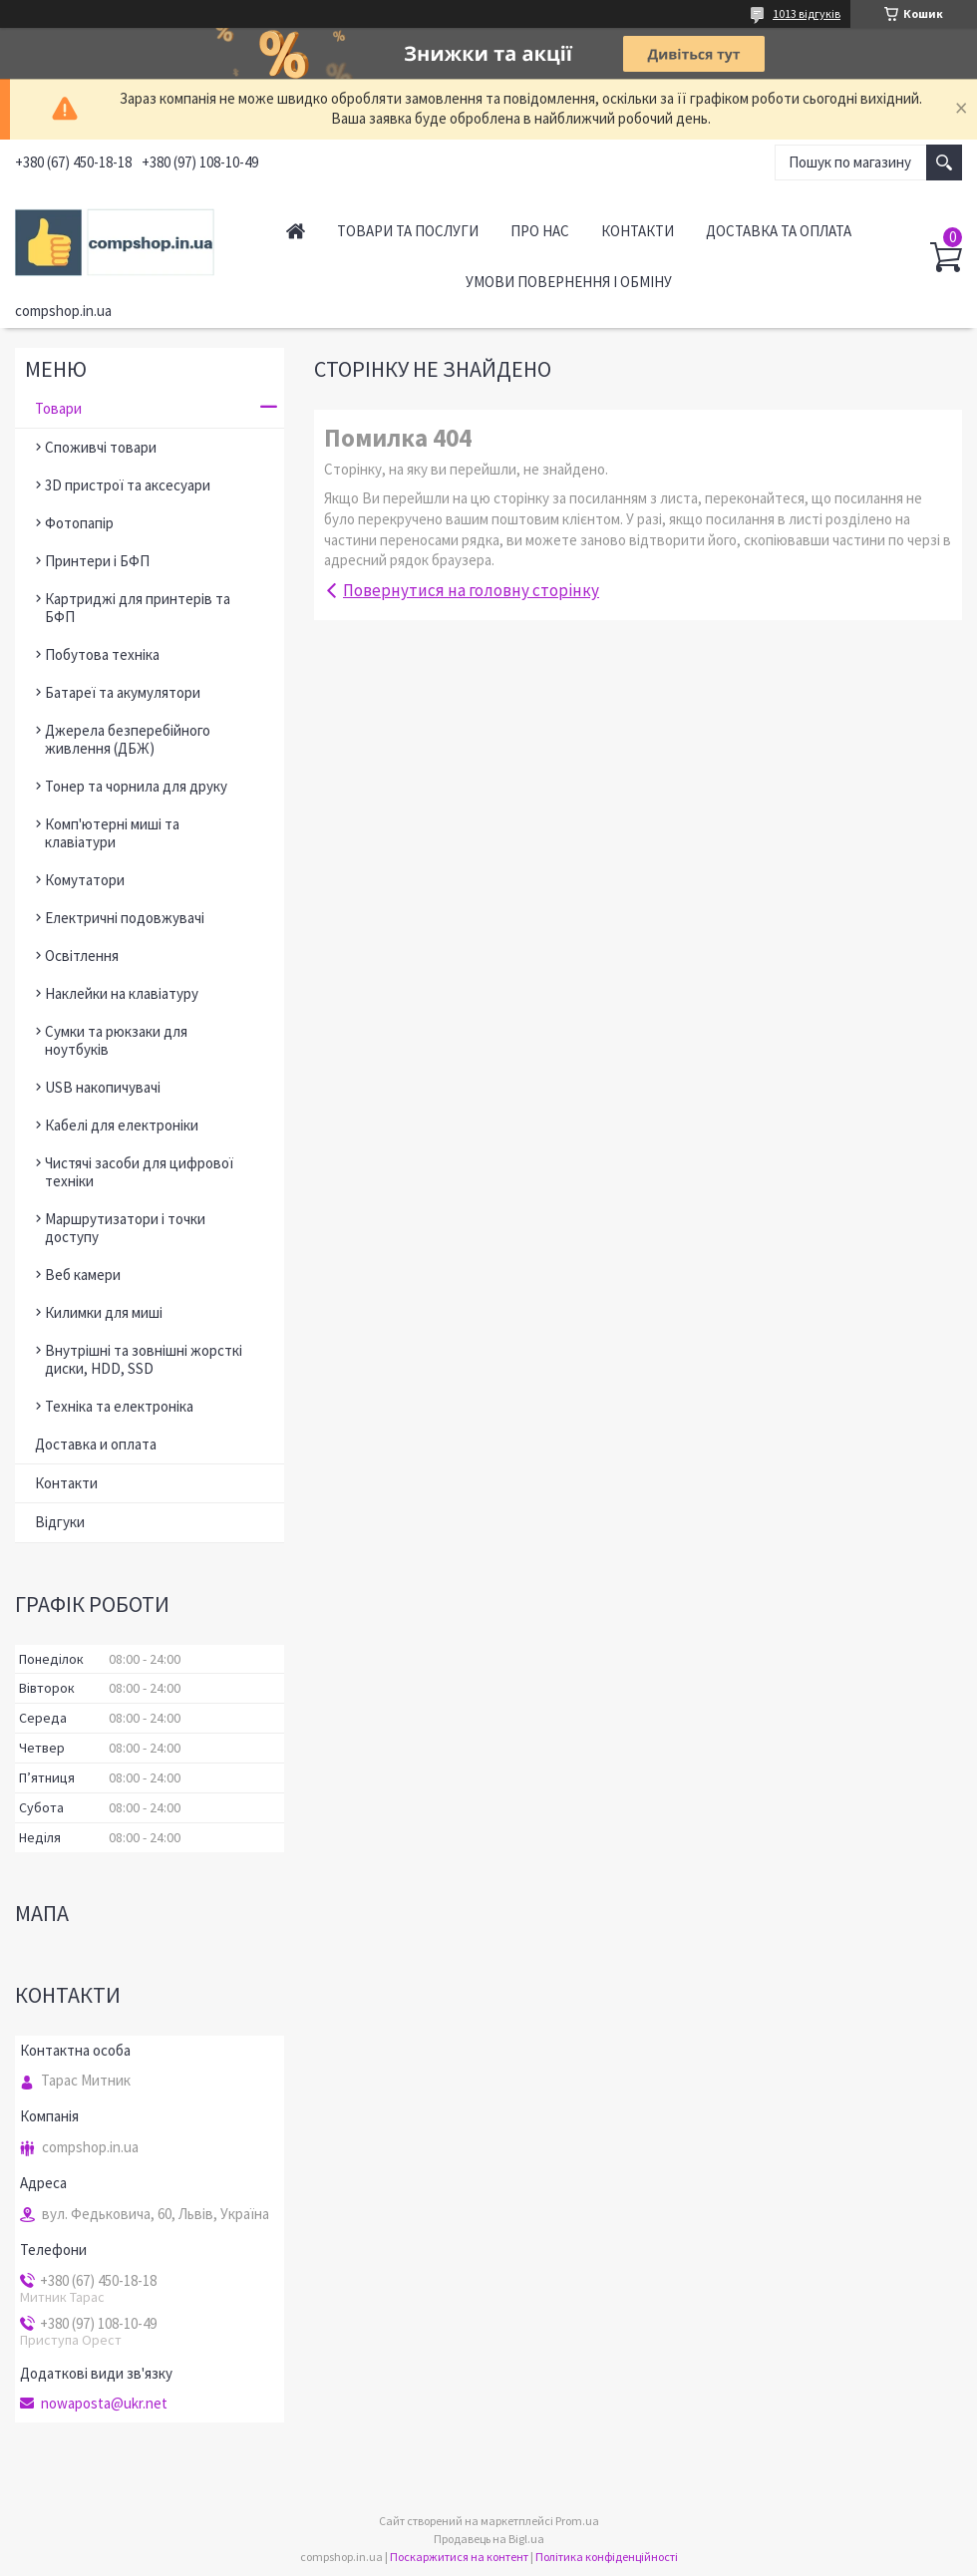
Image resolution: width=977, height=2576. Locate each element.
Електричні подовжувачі (124, 917)
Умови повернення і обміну (569, 281)
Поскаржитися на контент (459, 2556)
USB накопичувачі (103, 1087)
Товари (58, 408)
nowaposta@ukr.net (104, 2404)
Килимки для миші (104, 1312)
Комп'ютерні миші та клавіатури (112, 832)
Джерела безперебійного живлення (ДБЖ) (127, 739)
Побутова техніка (102, 654)
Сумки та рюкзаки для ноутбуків (116, 1040)
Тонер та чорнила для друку (136, 786)
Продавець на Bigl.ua (489, 2538)
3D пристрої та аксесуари (127, 485)
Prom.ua (577, 2520)
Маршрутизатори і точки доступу (125, 1227)
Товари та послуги (408, 230)
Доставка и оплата (96, 1444)
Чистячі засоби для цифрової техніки (139, 1171)
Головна (295, 230)
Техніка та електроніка (119, 1406)
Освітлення (82, 955)
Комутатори (85, 879)
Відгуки (60, 1521)
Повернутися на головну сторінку (471, 590)
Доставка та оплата (778, 230)
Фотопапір (79, 522)
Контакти (637, 230)
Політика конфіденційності (606, 2556)
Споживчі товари (101, 447)
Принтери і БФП (97, 560)
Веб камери (83, 1274)
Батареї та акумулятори (122, 692)
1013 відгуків (806, 13)
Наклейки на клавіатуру (121, 993)
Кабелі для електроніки (121, 1125)
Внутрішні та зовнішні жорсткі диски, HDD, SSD (143, 1359)
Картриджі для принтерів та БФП (137, 607)
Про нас (539, 230)
